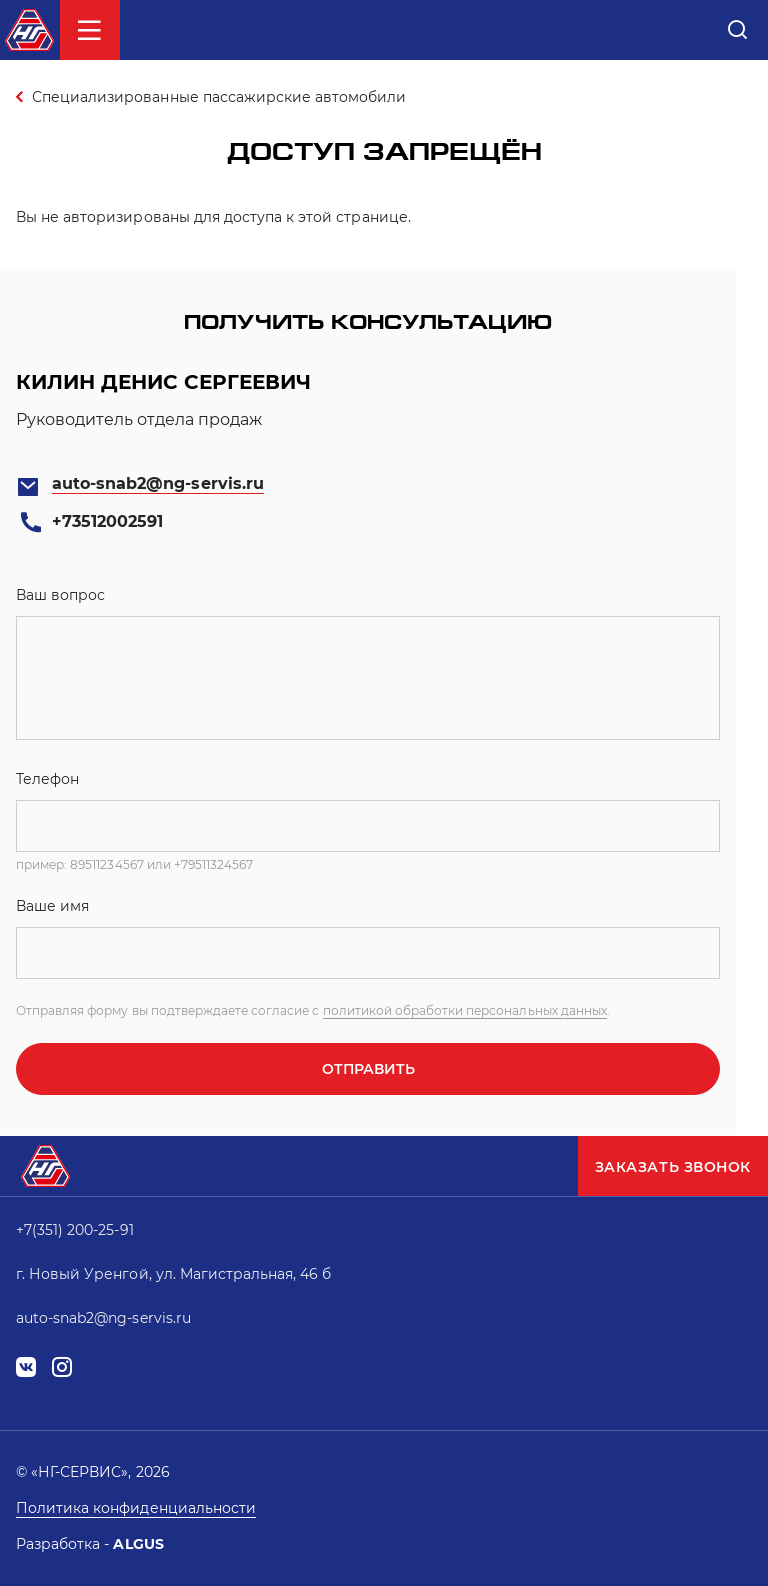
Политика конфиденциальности (136, 1508)
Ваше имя (52, 906)
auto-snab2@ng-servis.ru (158, 483)
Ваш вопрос (60, 595)
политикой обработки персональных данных (465, 1010)
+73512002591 (107, 521)
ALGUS (138, 1544)
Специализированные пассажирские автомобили (219, 97)
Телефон (47, 779)
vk (26, 1367)
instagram (62, 1367)
